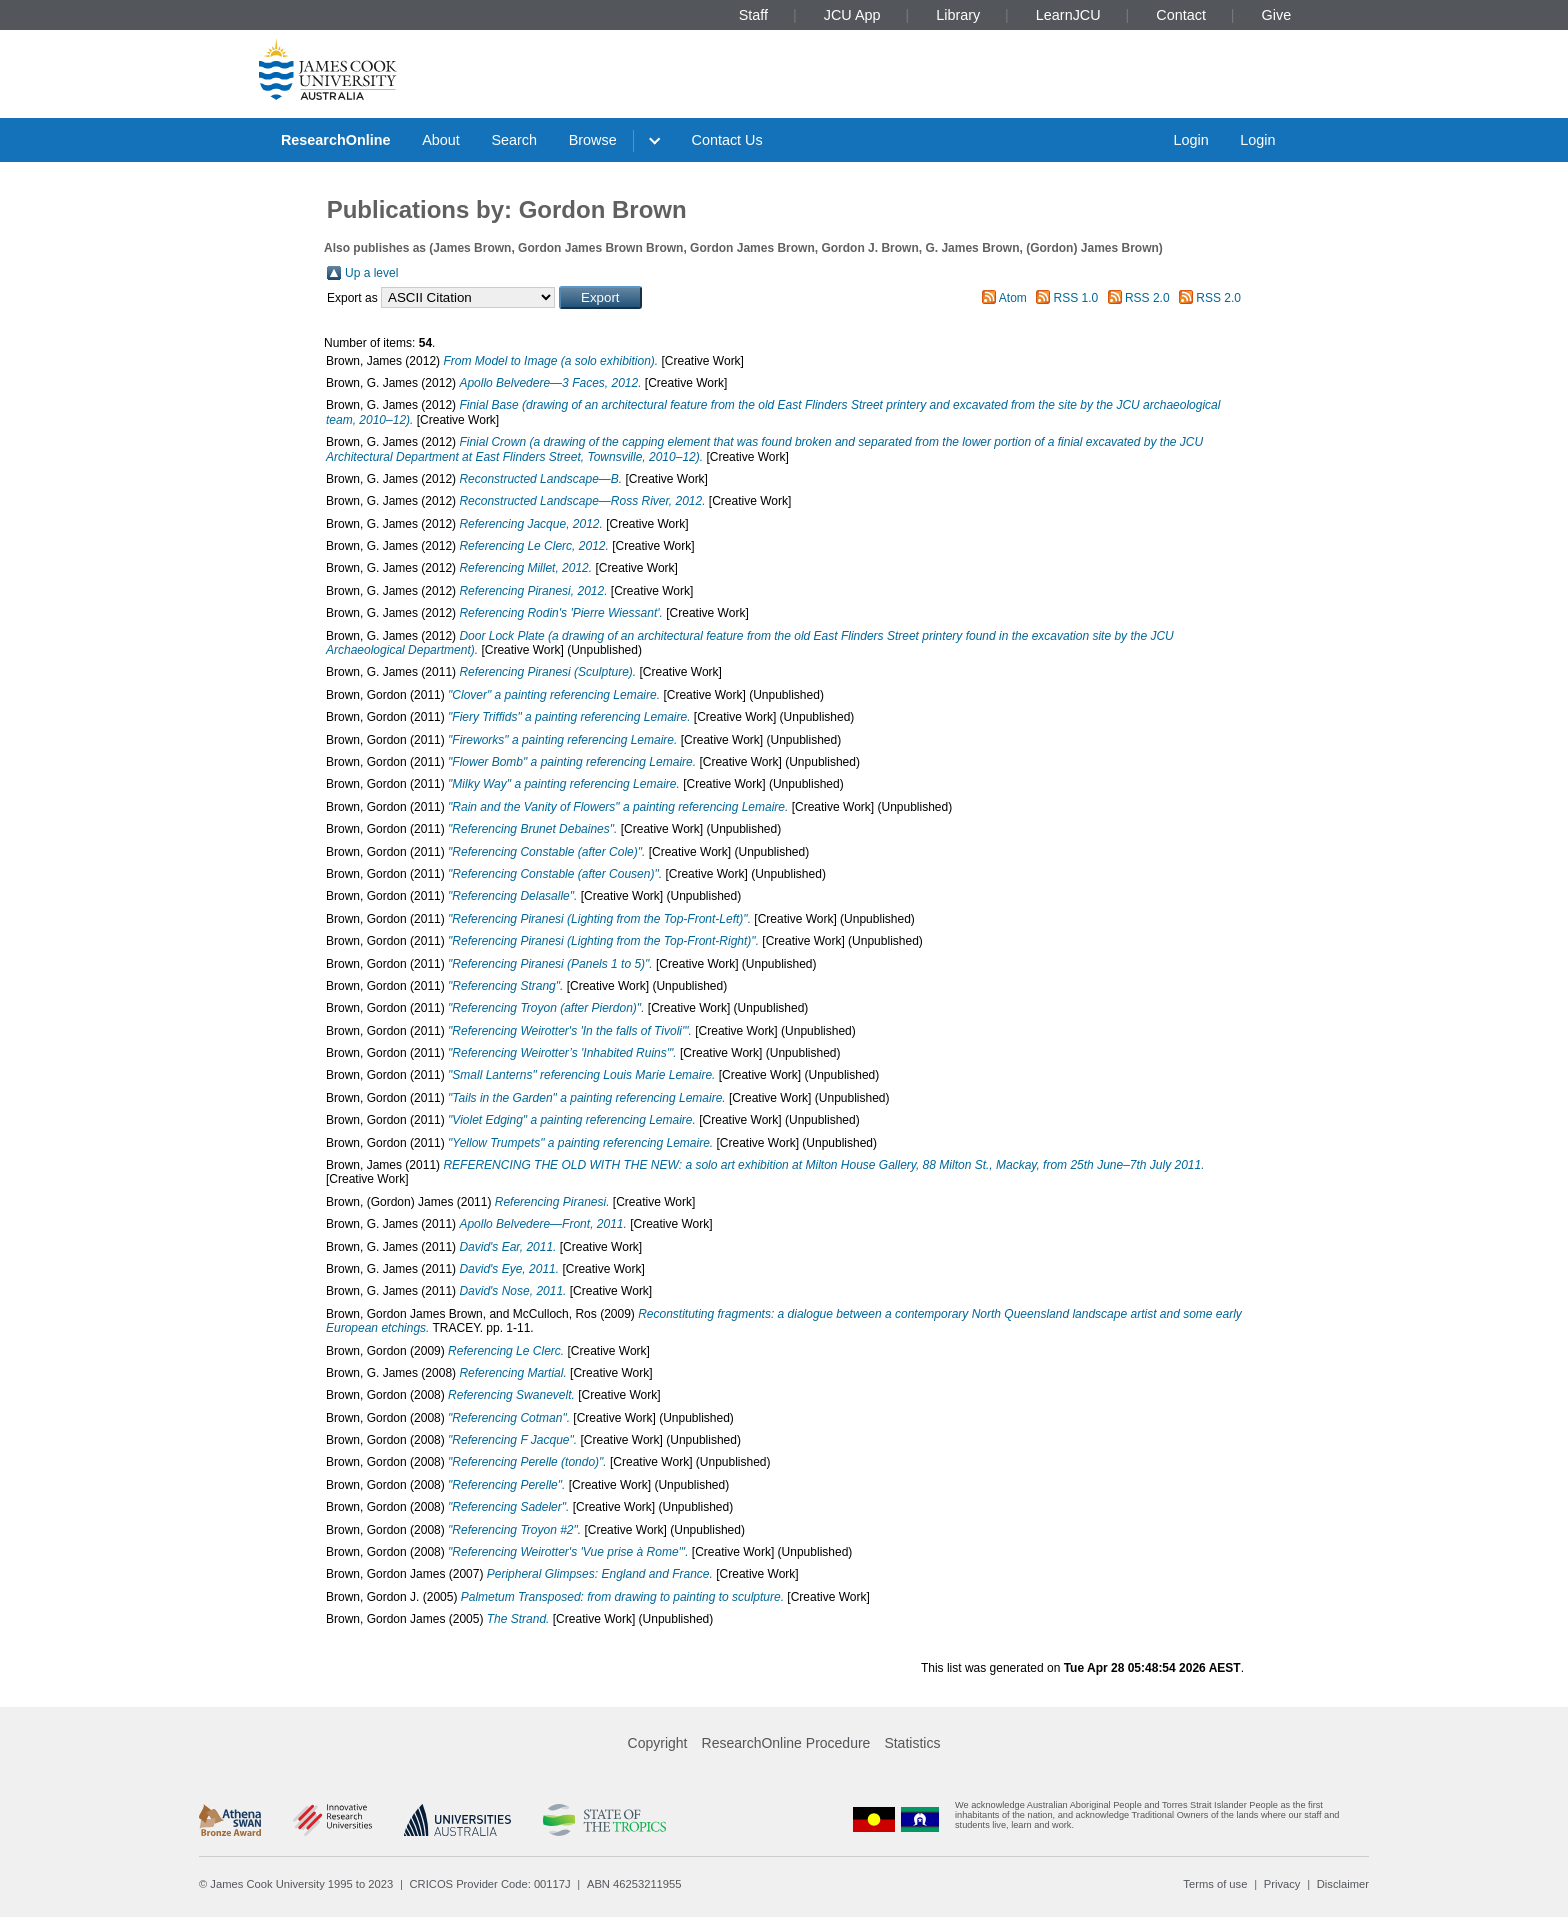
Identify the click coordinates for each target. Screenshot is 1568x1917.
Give (1277, 15)
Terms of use (1215, 1884)
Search (514, 140)
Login (1190, 140)
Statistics (912, 1743)
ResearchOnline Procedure (786, 1743)
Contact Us (727, 140)
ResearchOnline (336, 140)
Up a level (371, 273)
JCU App (852, 15)
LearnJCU (1068, 15)
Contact (1181, 15)
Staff (753, 15)
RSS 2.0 (1147, 298)
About (441, 140)
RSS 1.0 (1076, 298)
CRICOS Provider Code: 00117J (490, 1884)
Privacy (1282, 1884)
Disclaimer (1343, 1884)
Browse (593, 140)
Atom (1013, 298)
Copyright (658, 1743)
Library (958, 15)
